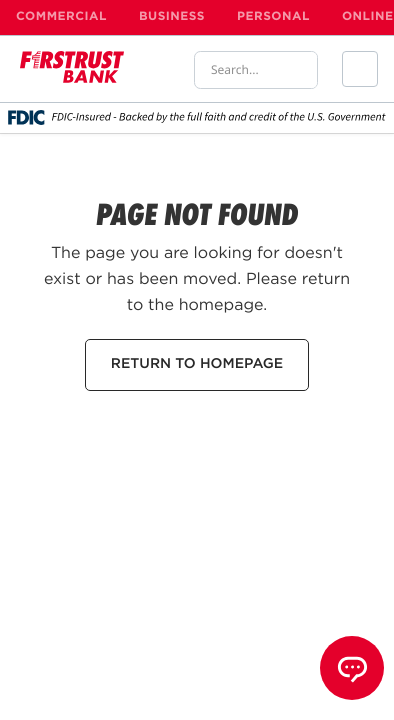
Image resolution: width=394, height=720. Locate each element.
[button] (360, 69)
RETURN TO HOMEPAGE (197, 365)
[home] (72, 69)
